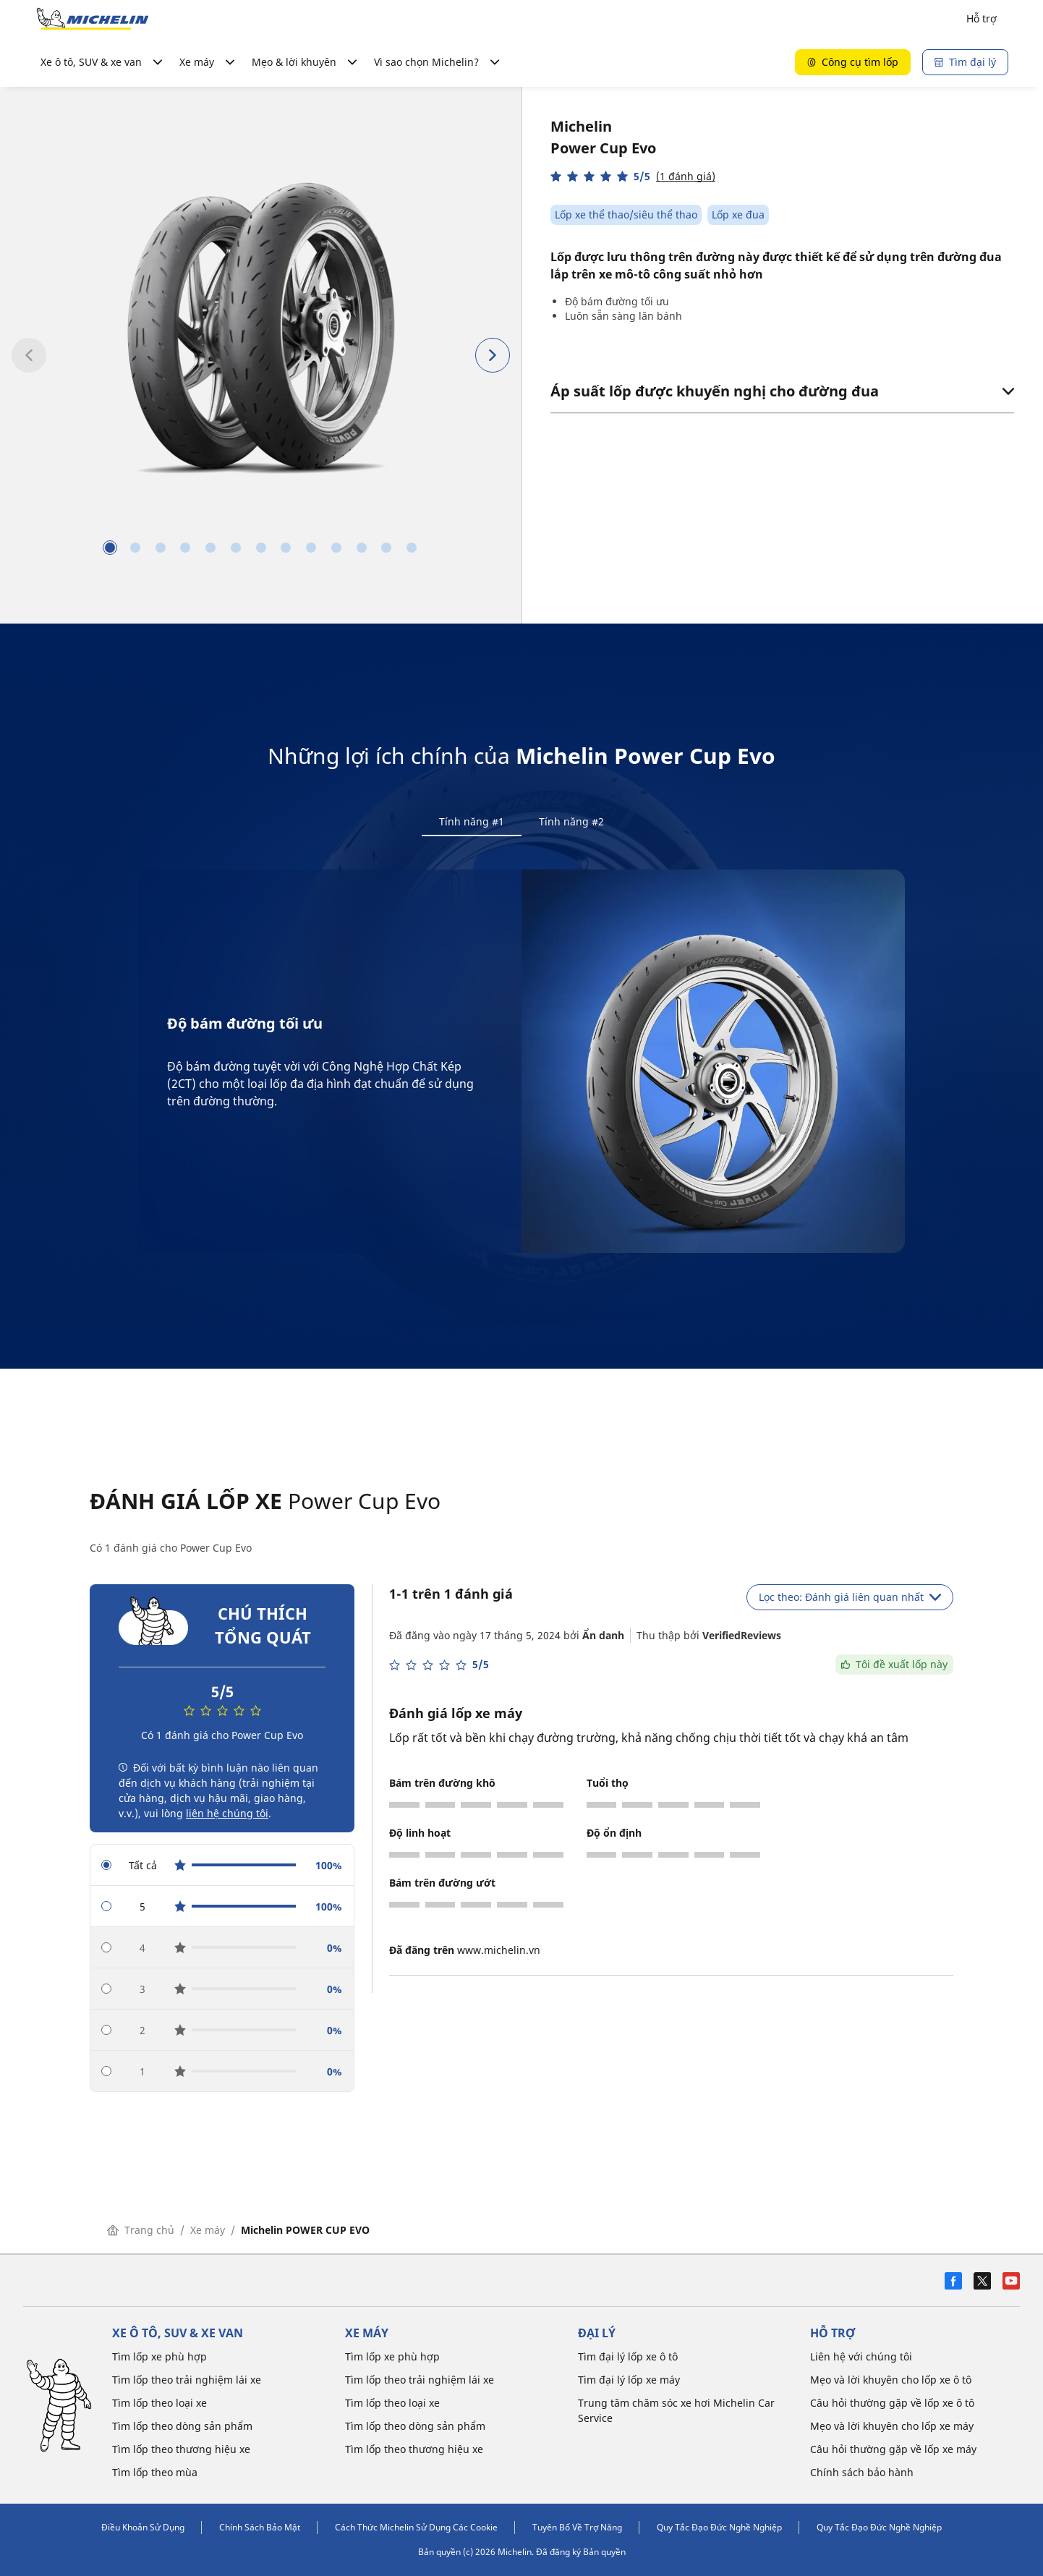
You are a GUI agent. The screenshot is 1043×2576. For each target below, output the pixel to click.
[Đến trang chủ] (92, 19)
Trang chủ (140, 2231)
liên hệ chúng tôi (227, 1815)
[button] (632, 176)
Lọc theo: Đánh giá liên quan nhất (850, 1598)
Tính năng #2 (571, 821)
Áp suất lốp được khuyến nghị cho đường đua (782, 391)
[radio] (222, 1866)
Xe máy (207, 2231)
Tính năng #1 (471, 821)
